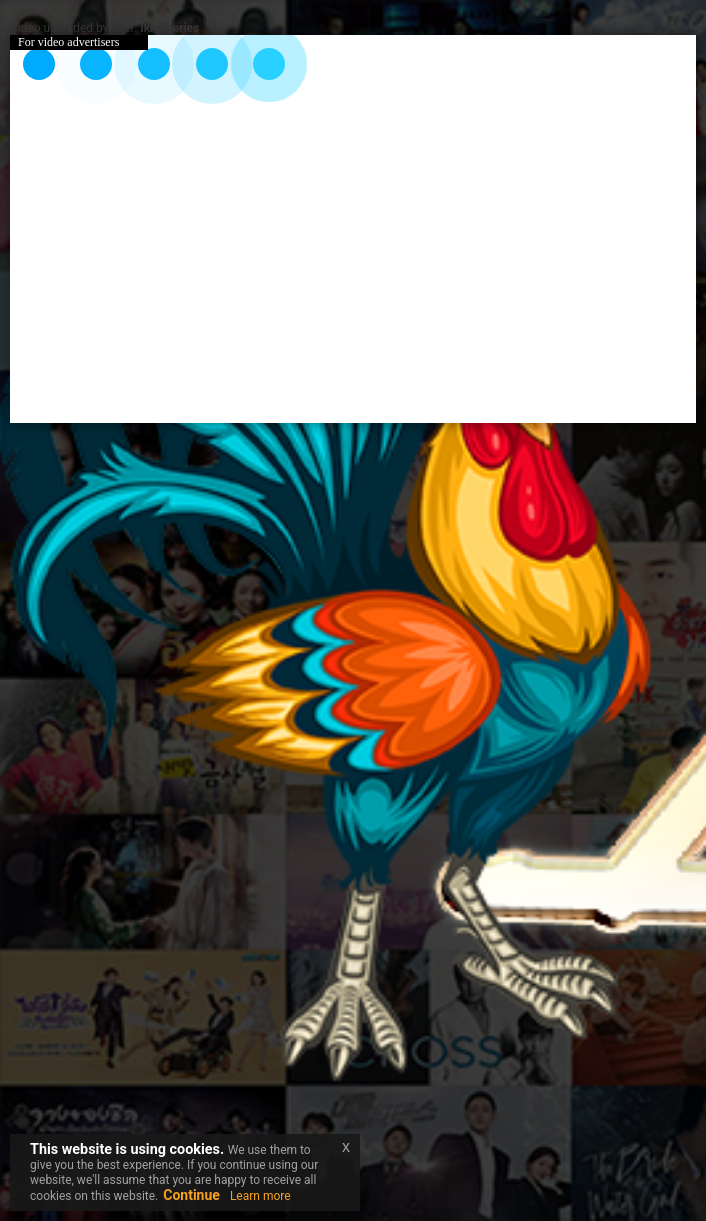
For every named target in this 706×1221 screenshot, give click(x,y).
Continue (191, 1195)
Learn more (260, 1196)
